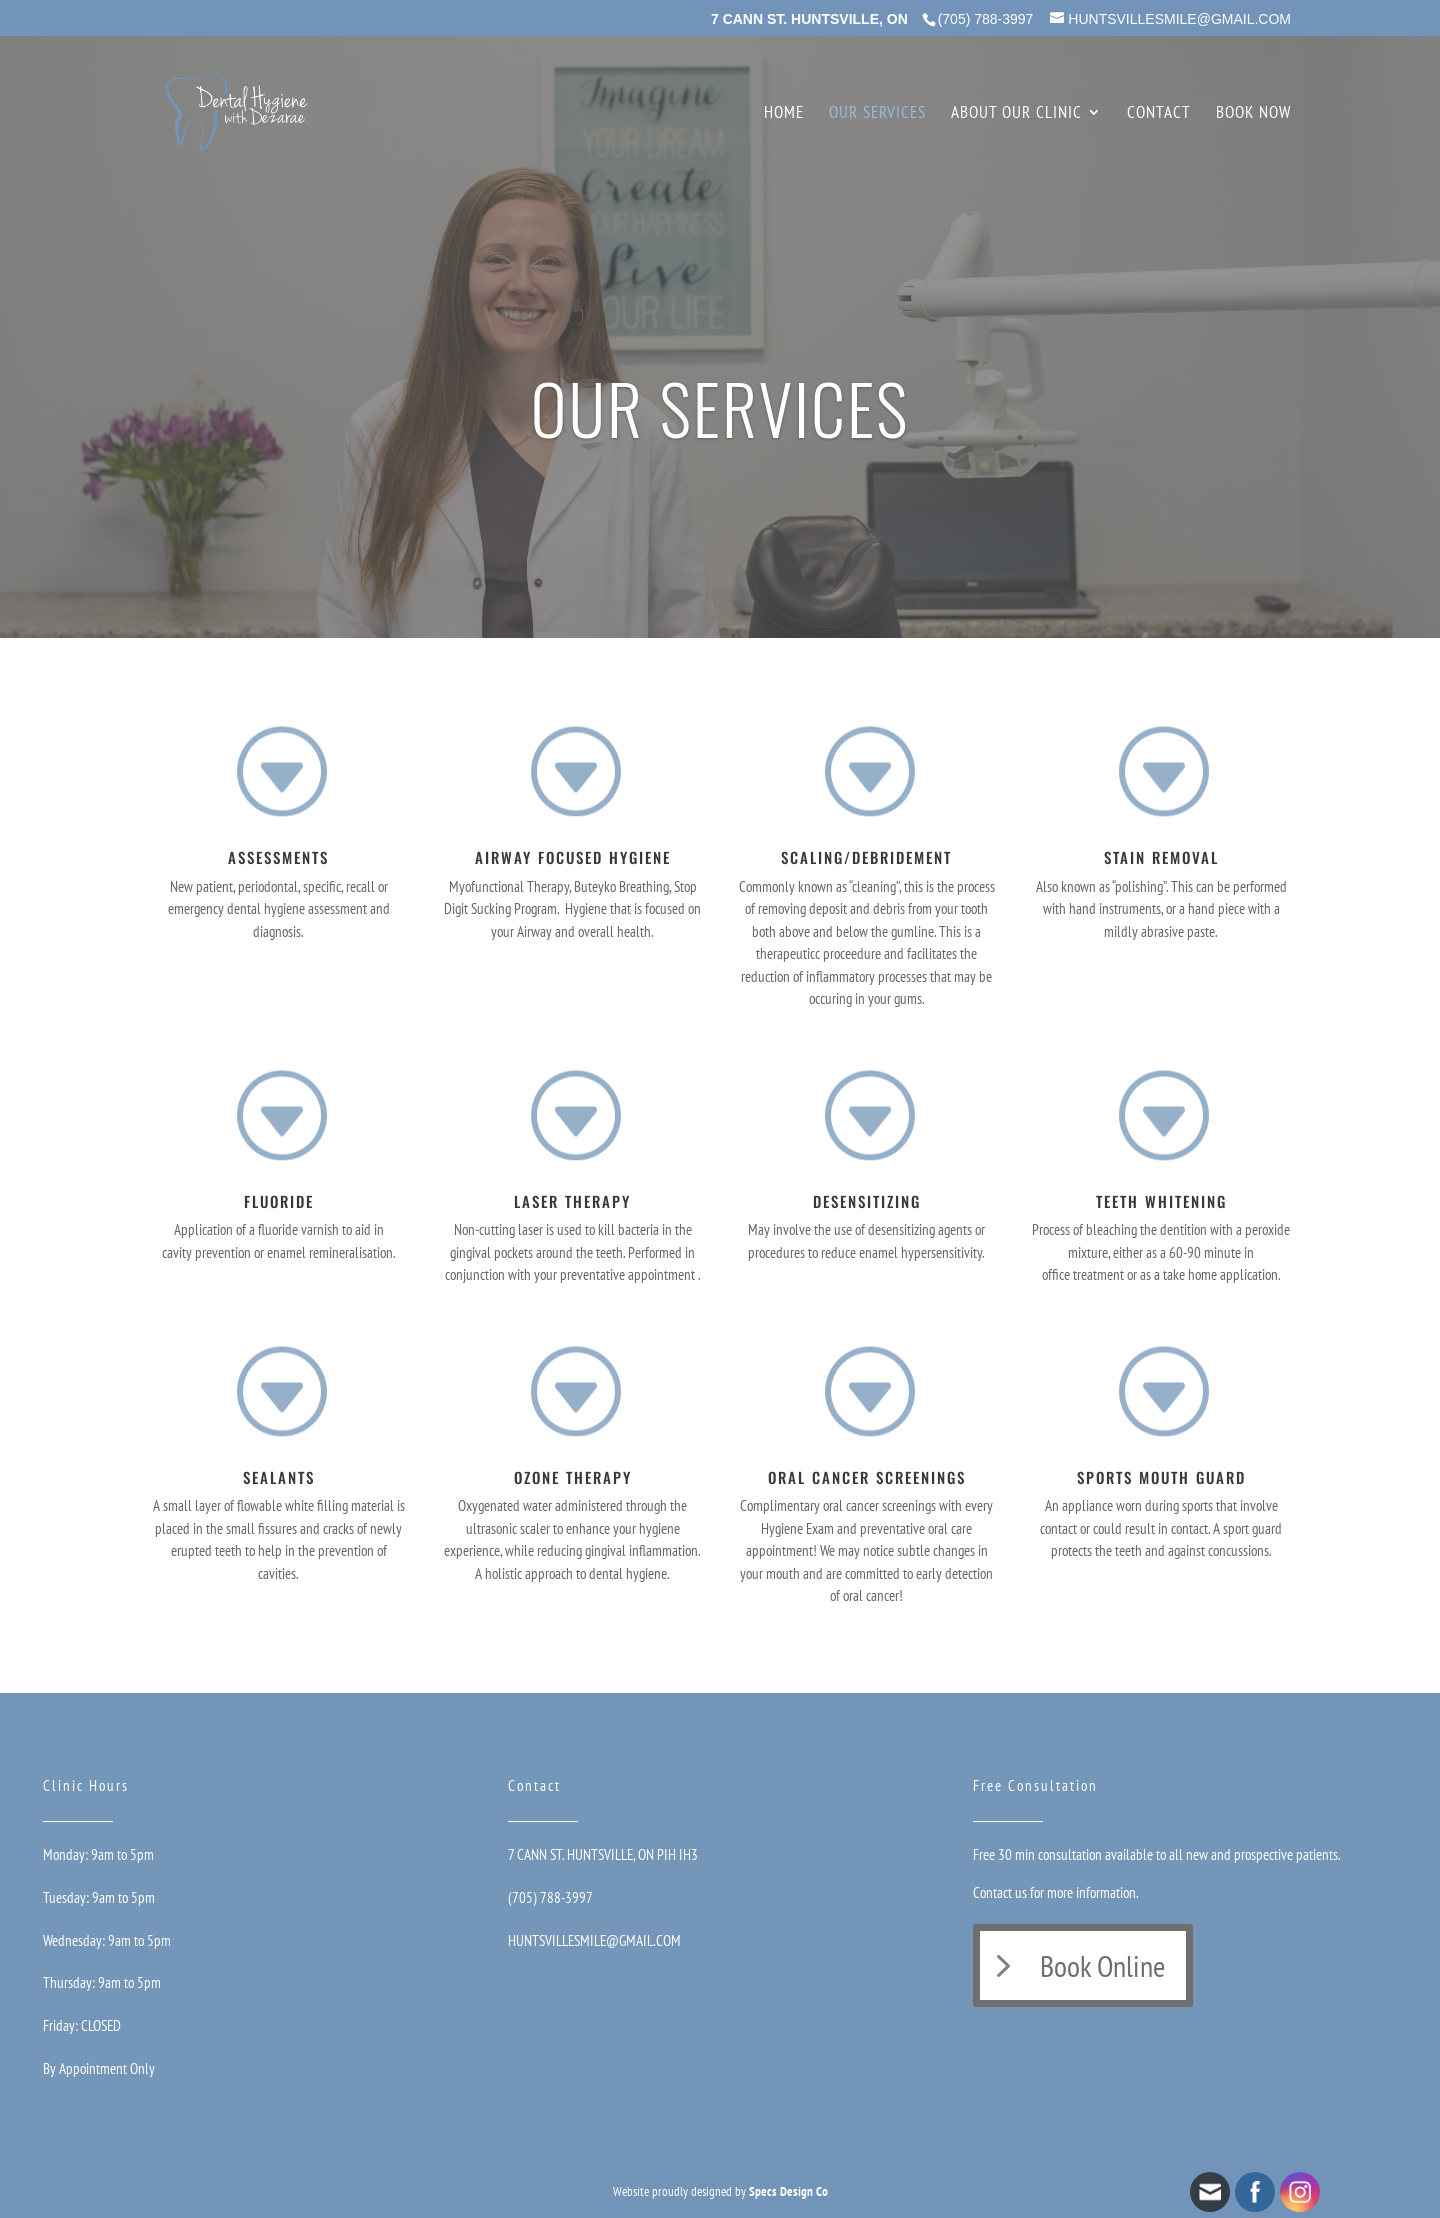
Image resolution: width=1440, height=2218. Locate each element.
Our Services (877, 114)
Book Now (1253, 114)
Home (784, 114)
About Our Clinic (1016, 114)
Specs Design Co (788, 2191)
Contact (1159, 114)
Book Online (1102, 1965)
